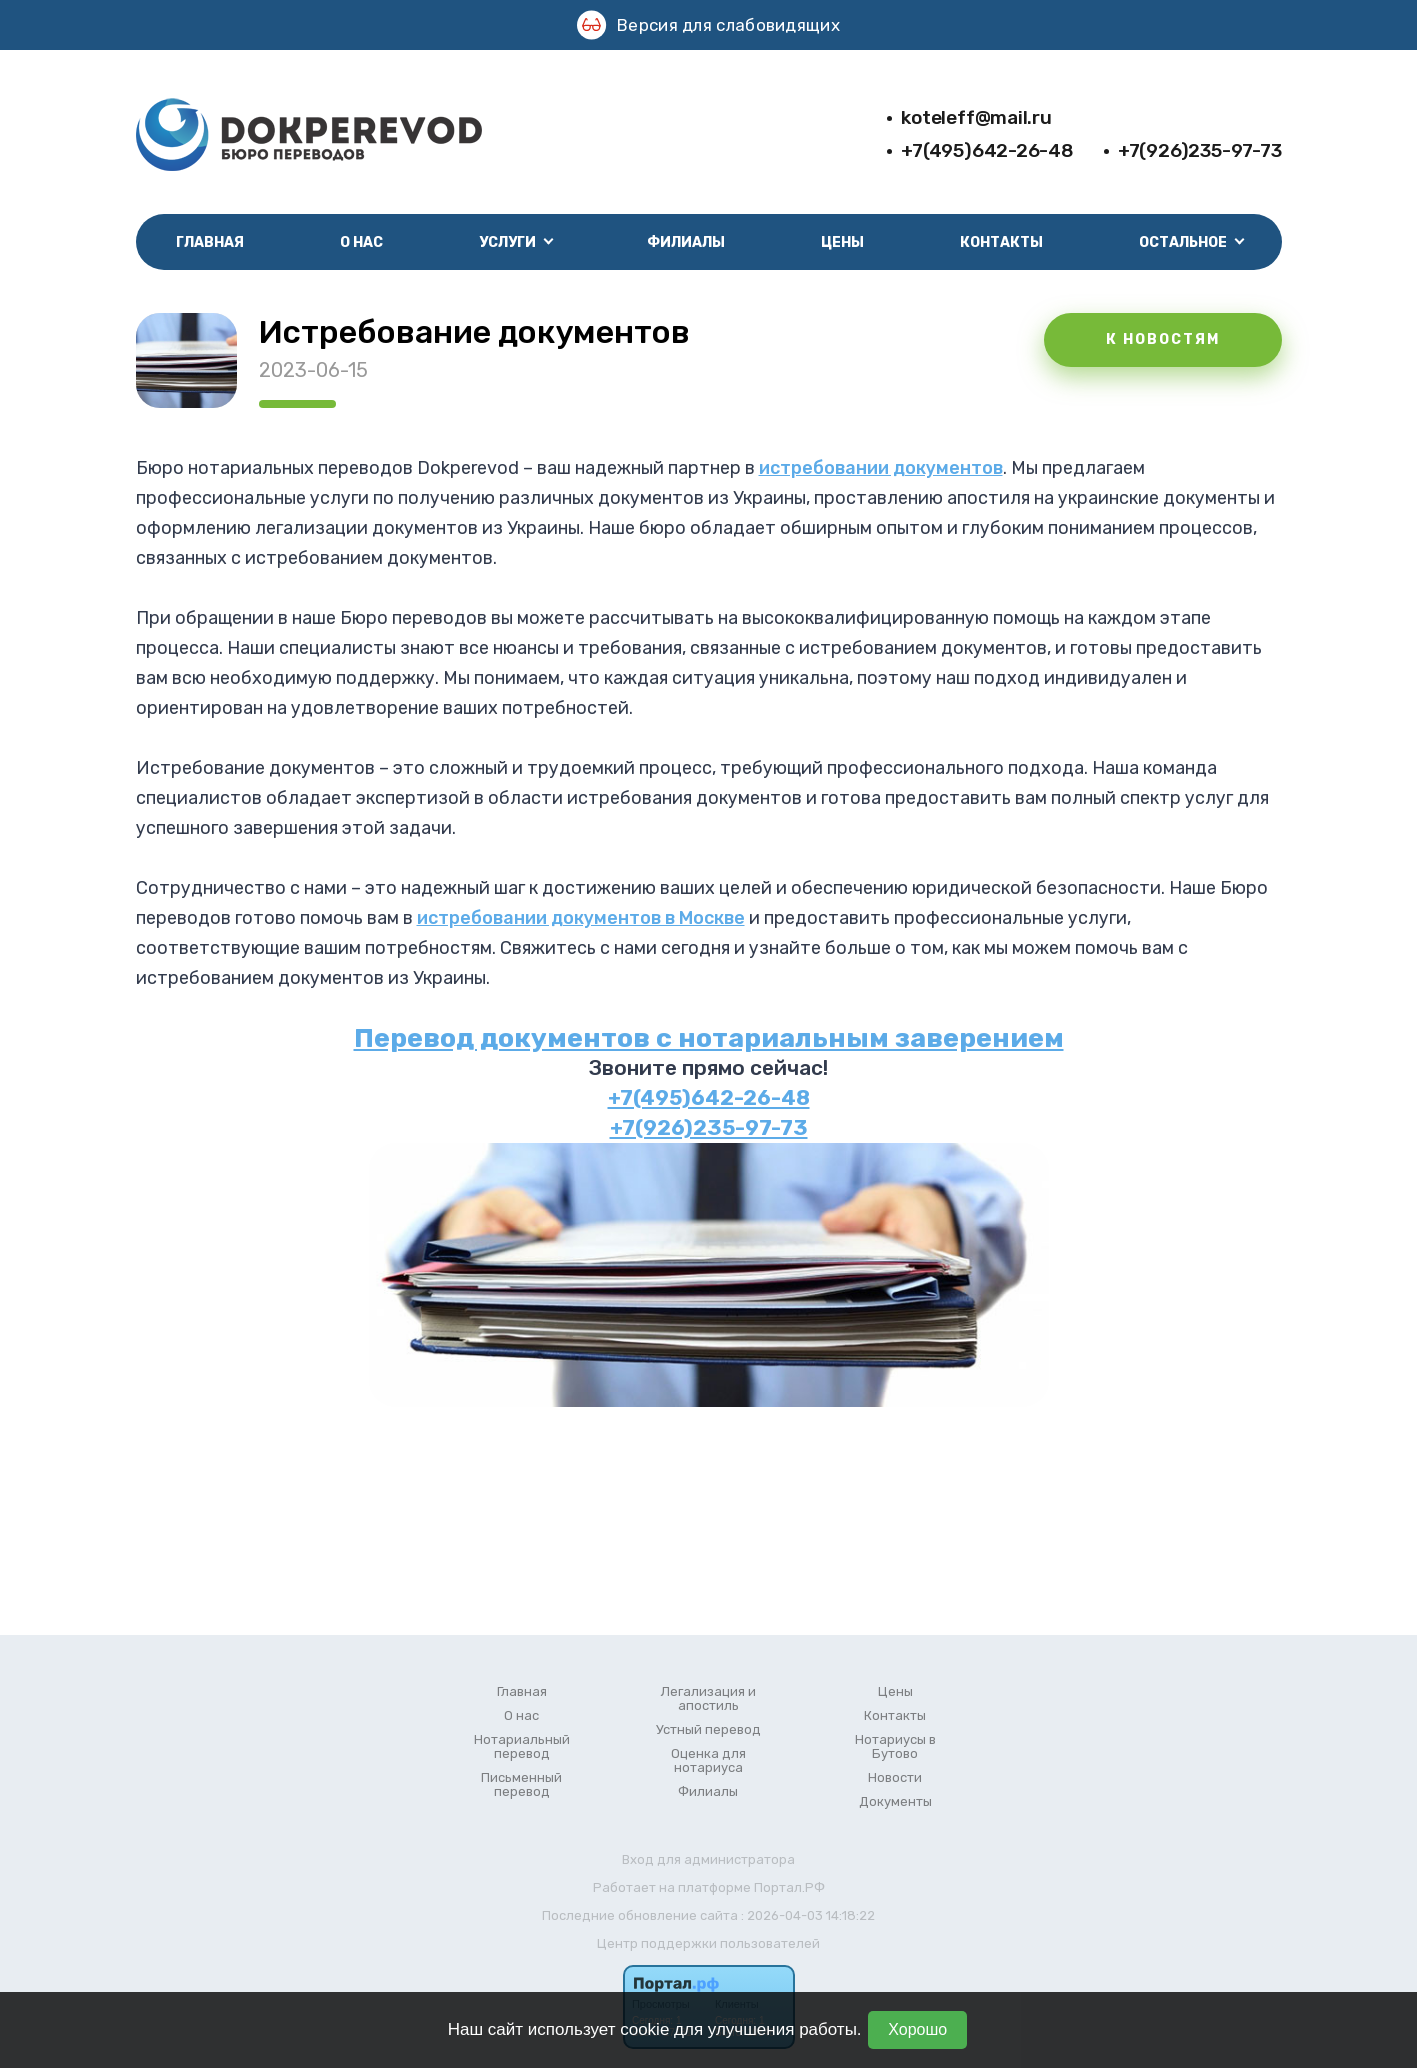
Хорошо (917, 2029)
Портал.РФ (789, 1887)
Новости (895, 1778)
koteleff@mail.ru (976, 117)
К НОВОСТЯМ (1163, 339)
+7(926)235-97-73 (1200, 150)
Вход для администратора (708, 1859)
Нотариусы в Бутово (895, 1747)
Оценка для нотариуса (708, 1761)
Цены (842, 242)
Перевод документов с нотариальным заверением (709, 1038)
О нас (361, 242)
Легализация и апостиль (708, 1699)
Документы (895, 1802)
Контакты (1001, 242)
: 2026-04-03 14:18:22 (808, 1915)
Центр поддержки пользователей (708, 1943)
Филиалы (686, 242)
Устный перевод (708, 1730)
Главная (210, 242)
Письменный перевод (521, 1785)
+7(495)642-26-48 (987, 150)
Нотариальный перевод (522, 1747)
